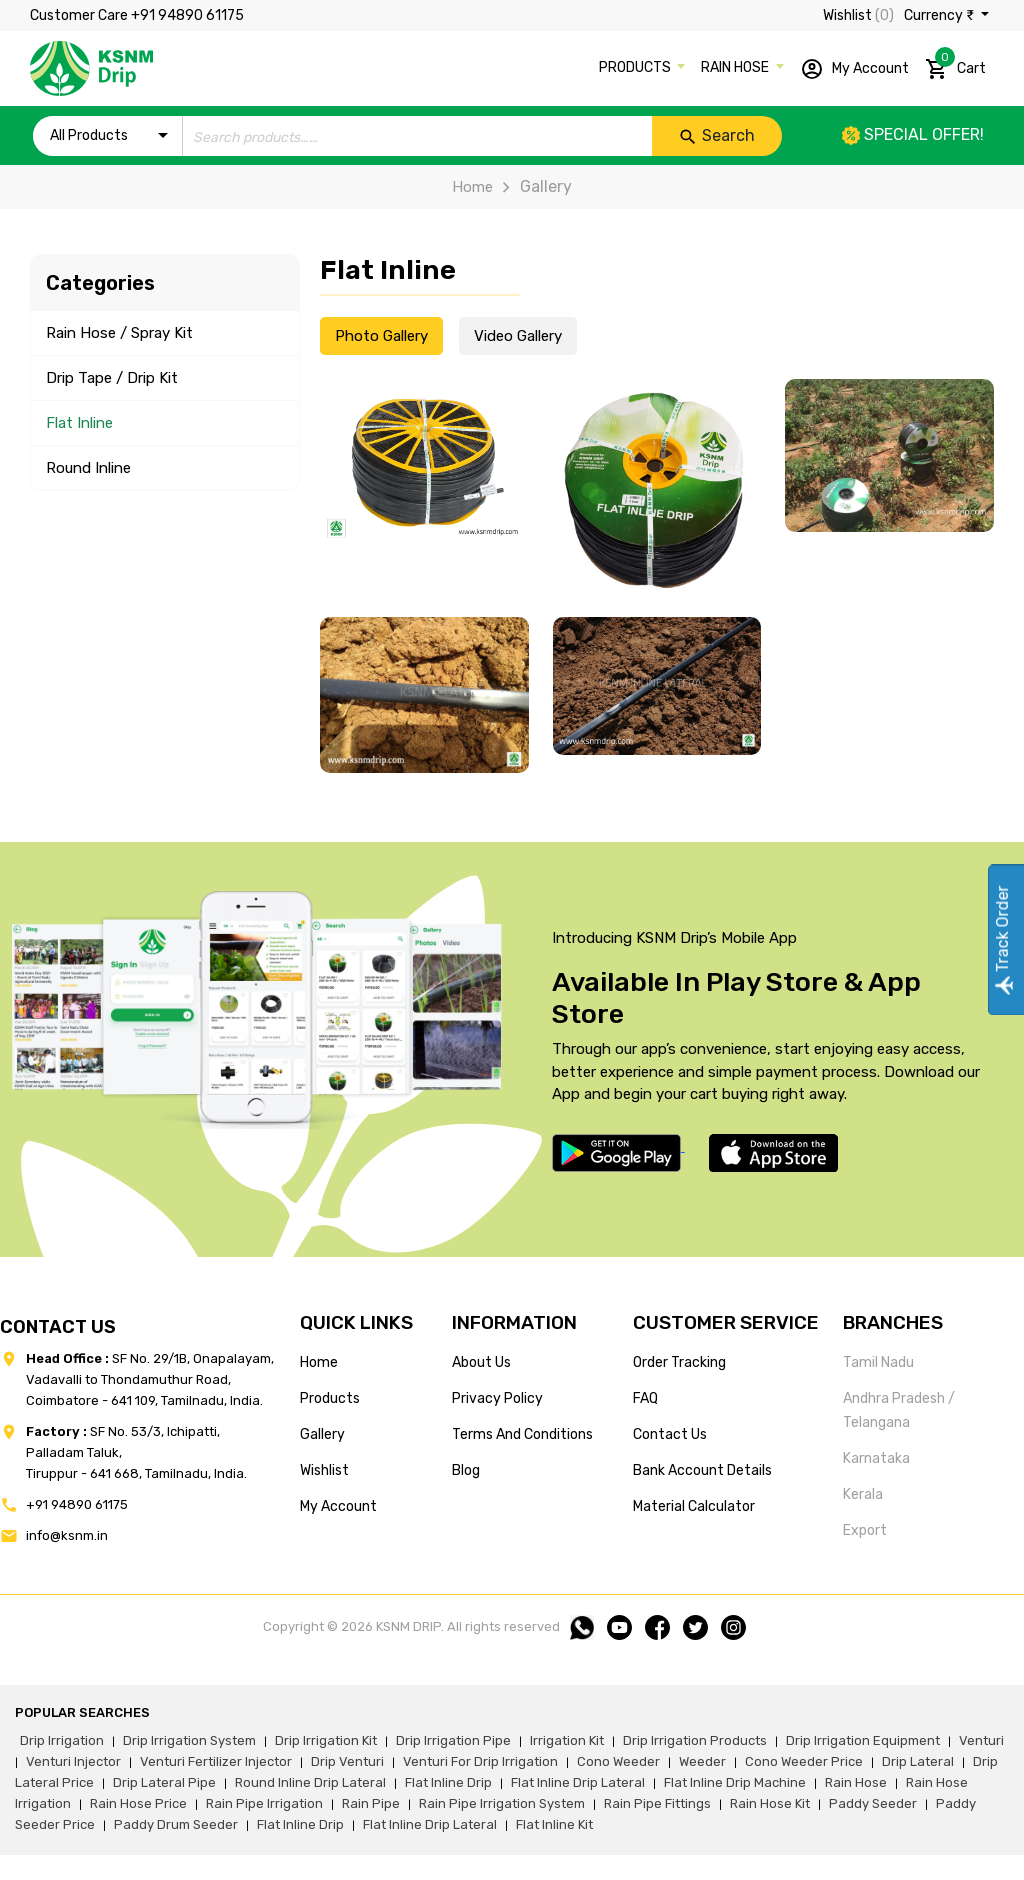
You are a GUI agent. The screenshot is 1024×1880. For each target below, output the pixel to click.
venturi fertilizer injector (216, 1761)
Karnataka (876, 1458)
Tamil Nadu (878, 1362)
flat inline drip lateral (578, 1782)
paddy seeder (873, 1803)
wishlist (324, 1470)
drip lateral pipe (164, 1782)
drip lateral (918, 1761)
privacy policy (497, 1398)
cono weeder (618, 1761)
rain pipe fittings (657, 1803)
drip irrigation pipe (453, 1740)
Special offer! (913, 134)
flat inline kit (554, 1824)
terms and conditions (522, 1434)
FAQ (645, 1398)
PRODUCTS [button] (636, 67)
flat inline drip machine (735, 1782)
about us (481, 1362)
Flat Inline (79, 423)
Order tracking (679, 1362)
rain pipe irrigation (264, 1803)
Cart (955, 65)
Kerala (863, 1494)
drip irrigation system (189, 1740)
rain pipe (371, 1803)
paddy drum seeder (176, 1824)
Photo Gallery (381, 336)
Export (865, 1530)
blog (466, 1470)
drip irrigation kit (326, 1740)
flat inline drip (448, 1782)
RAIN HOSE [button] (736, 67)
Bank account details (702, 1470)
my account (338, 1506)
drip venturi (347, 1761)
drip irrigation (62, 1740)
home (319, 1362)
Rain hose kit (770, 1803)
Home (472, 187)
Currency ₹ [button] (940, 15)
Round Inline (88, 468)
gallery (322, 1434)
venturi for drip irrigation (480, 1761)
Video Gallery (518, 336)
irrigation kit (567, 1740)
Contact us (670, 1434)
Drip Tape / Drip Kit (112, 378)
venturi (981, 1740)
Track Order (1002, 940)
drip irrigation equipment (863, 1740)
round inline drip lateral (310, 1782)
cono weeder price (804, 1761)
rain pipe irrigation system (502, 1803)
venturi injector (73, 1761)
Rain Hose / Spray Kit (119, 333)
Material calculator (694, 1506)
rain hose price (138, 1803)
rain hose (856, 1782)
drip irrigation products (695, 1740)
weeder (702, 1761)
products (330, 1398)
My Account (854, 69)
